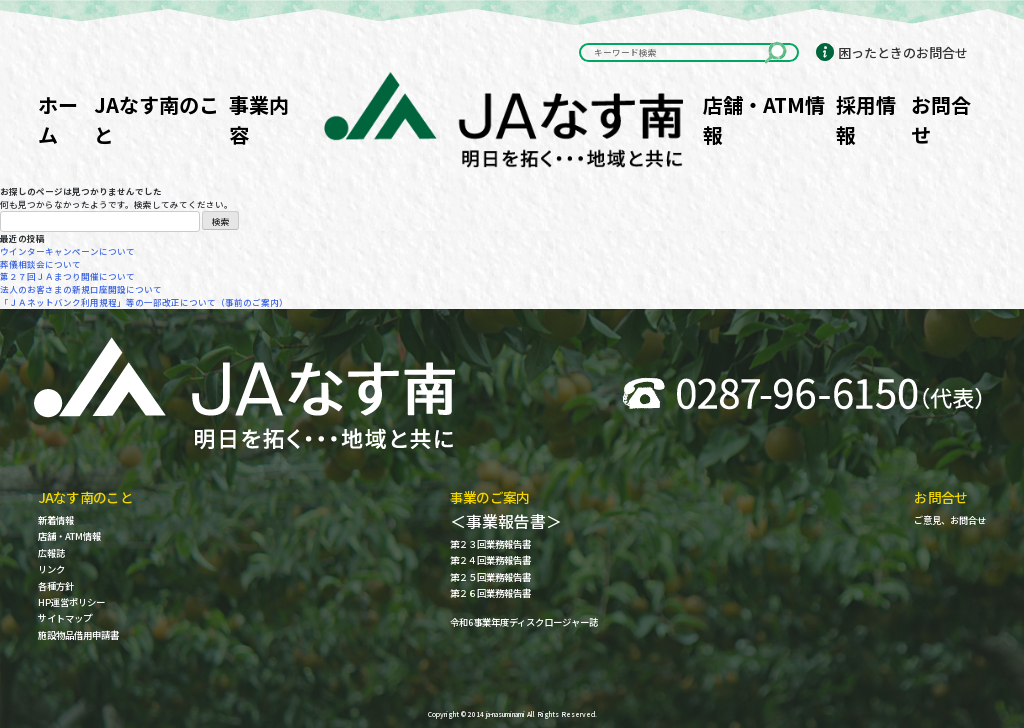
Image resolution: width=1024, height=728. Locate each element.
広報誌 (51, 553)
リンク (51, 569)
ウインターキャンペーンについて (67, 251)
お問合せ (941, 119)
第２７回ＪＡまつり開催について (67, 276)
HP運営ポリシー (71, 602)
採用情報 (866, 119)
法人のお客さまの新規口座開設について (81, 289)
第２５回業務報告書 (490, 577)
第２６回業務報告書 (490, 593)
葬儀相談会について (40, 264)
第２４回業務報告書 (490, 560)
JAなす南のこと (156, 119)
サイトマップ (65, 618)
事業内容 (259, 119)
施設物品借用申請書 (78, 635)
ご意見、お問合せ (950, 520)
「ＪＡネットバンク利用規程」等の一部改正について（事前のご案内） (144, 302)
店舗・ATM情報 (764, 119)
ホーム (58, 119)
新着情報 (56, 520)
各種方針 (56, 586)
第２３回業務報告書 (490, 544)
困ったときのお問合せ (903, 52)
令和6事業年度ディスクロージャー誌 (524, 622)
